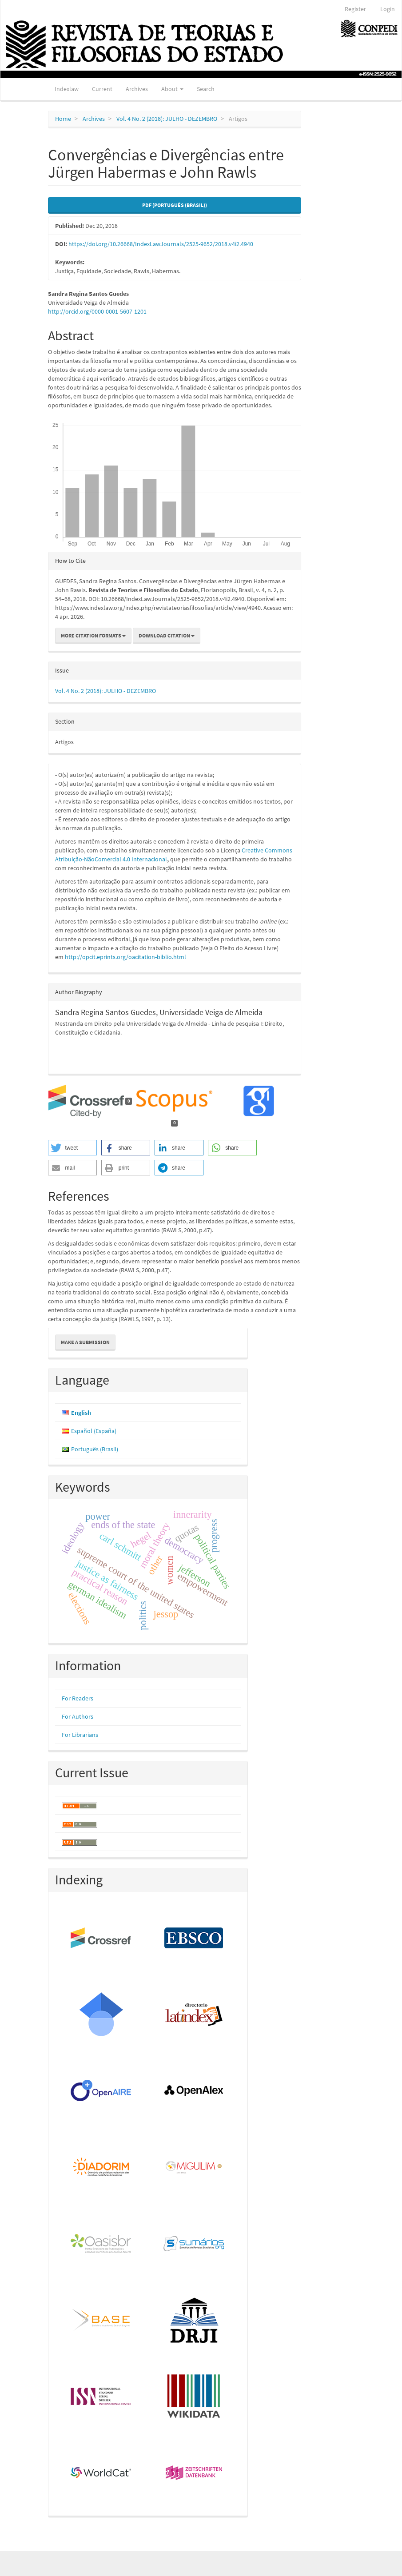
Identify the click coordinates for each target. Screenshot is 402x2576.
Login (387, 9)
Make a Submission (85, 1342)
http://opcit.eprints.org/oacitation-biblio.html (125, 957)
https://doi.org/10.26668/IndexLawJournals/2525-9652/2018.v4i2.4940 (160, 244)
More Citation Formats (93, 635)
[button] (72, 1147)
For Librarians (80, 1735)
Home (63, 119)
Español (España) (93, 1431)
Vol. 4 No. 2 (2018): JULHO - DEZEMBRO (166, 119)
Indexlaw (67, 89)
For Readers (77, 1698)
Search (206, 89)
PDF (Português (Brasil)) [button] (174, 205)
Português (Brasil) (94, 1449)
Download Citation (167, 635)
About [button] (172, 89)
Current (102, 89)
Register (355, 9)
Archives (137, 89)
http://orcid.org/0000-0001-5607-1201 (97, 311)
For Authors (77, 1716)
